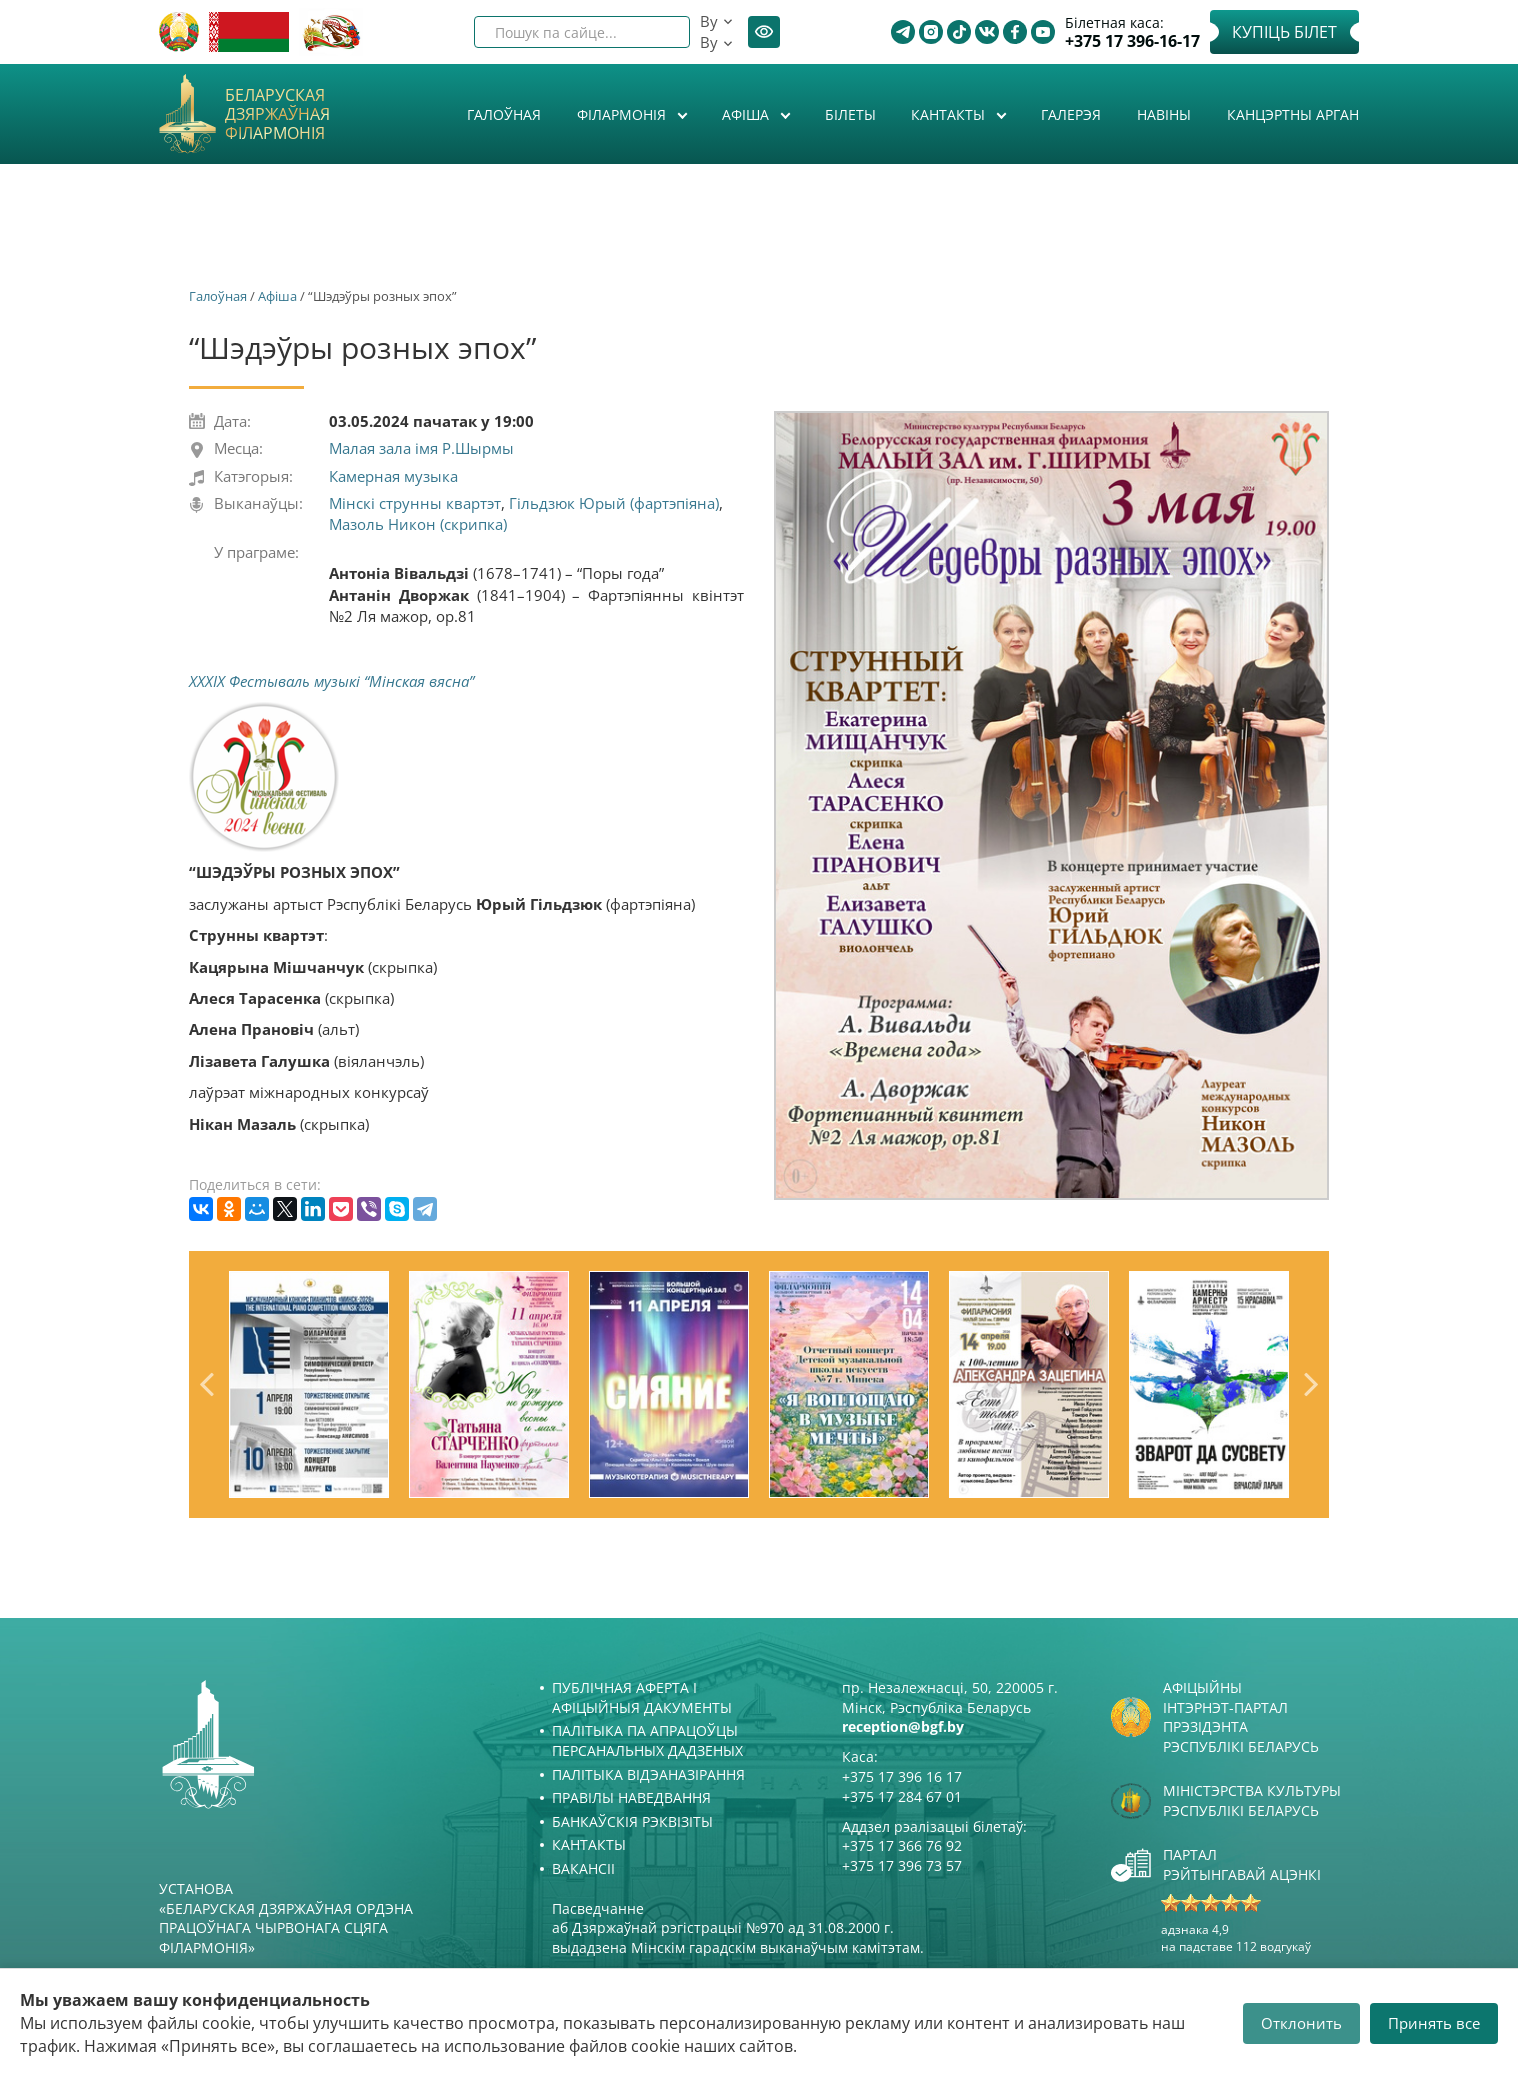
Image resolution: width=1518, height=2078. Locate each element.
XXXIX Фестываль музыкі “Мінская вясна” (331, 681)
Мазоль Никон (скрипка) (418, 524)
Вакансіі (583, 1868)
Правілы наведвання (631, 1797)
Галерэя (1071, 114)
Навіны (1164, 114)
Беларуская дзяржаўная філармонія (277, 115)
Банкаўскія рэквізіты (632, 1821)
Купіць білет (1284, 32)
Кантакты (950, 114)
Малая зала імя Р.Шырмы (421, 448)
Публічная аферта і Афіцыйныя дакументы (642, 1697)
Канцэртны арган (1293, 114)
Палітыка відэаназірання (648, 1774)
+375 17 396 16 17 (902, 1776)
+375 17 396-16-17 (1132, 41)
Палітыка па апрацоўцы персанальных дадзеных (647, 1740)
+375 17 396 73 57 (902, 1865)
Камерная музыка (393, 476)
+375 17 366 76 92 (902, 1845)
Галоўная (504, 114)
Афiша (747, 114)
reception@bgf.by (903, 1726)
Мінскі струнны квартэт (415, 503)
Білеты (850, 114)
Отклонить (1301, 2023)
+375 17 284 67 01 (902, 1796)
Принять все (1434, 2023)
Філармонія (623, 114)
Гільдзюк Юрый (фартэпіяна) (614, 503)
